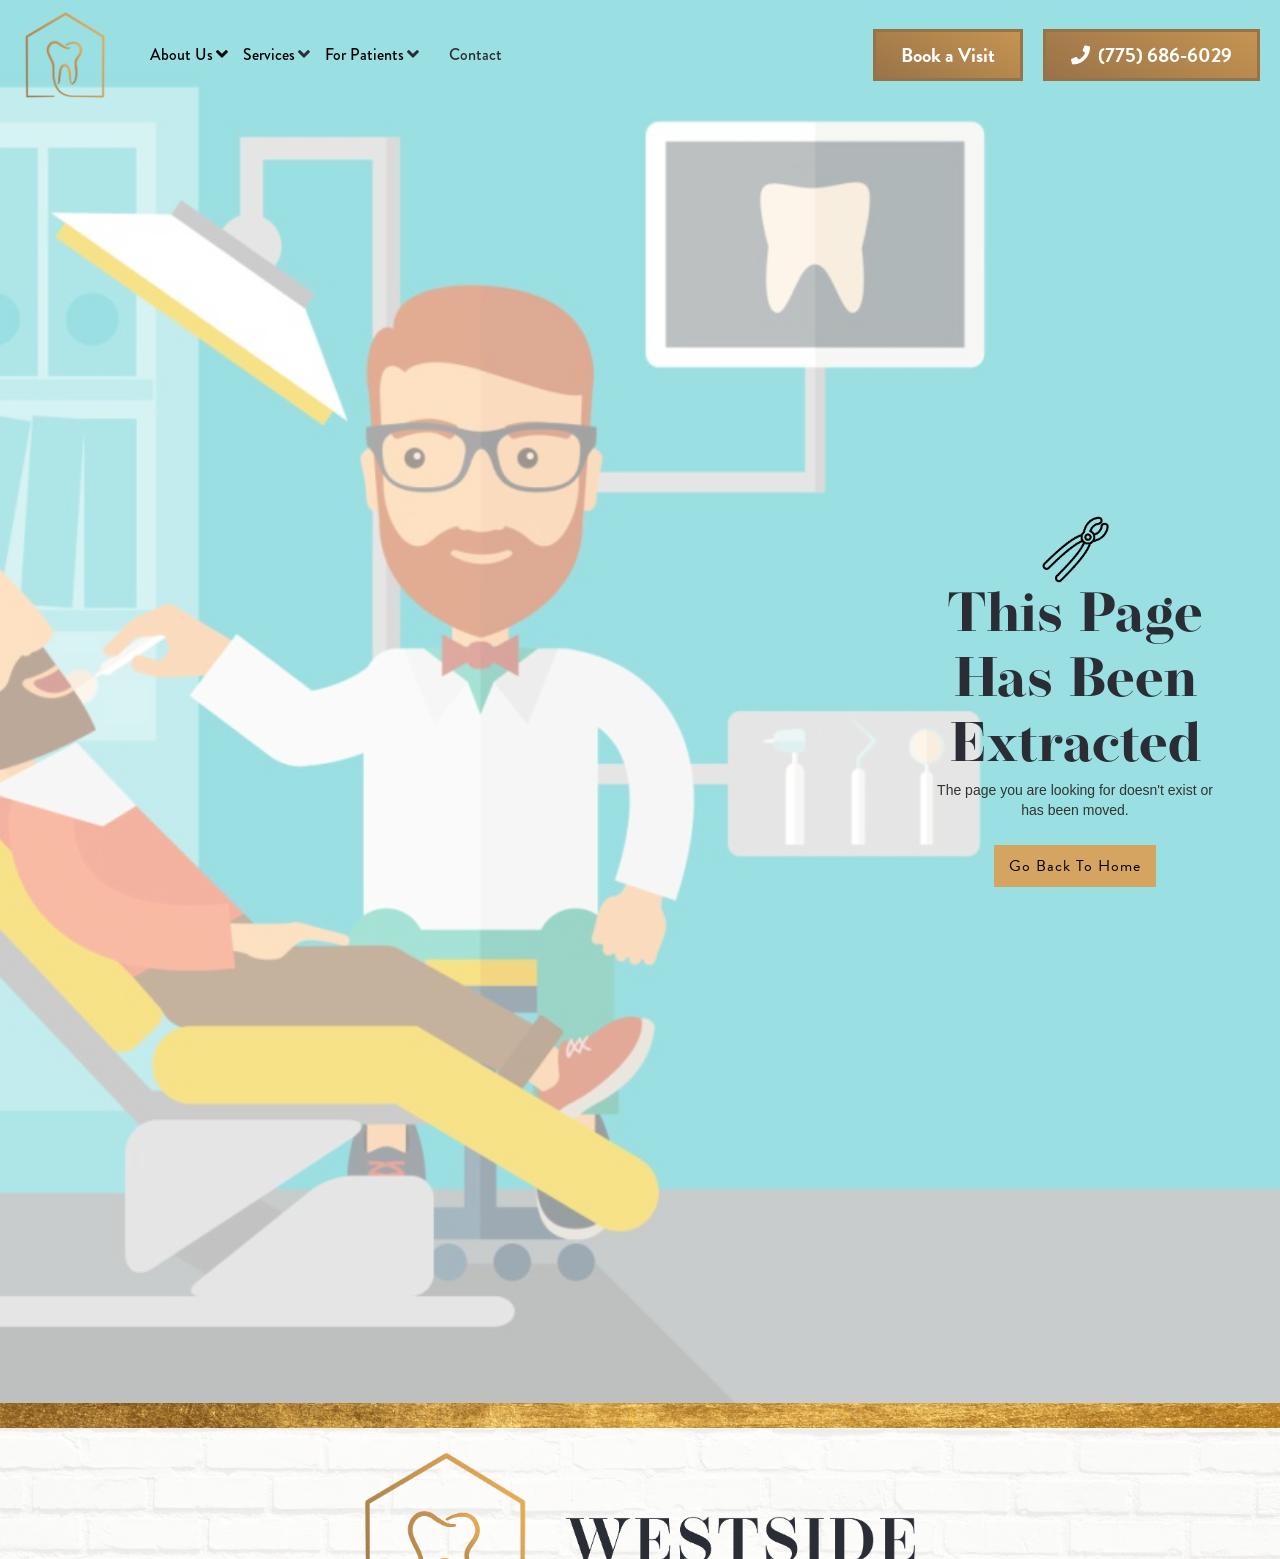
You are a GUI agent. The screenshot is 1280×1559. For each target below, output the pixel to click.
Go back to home (1075, 866)
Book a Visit (948, 55)
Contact (475, 54)
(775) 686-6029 (1151, 55)
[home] (65, 55)
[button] (189, 55)
